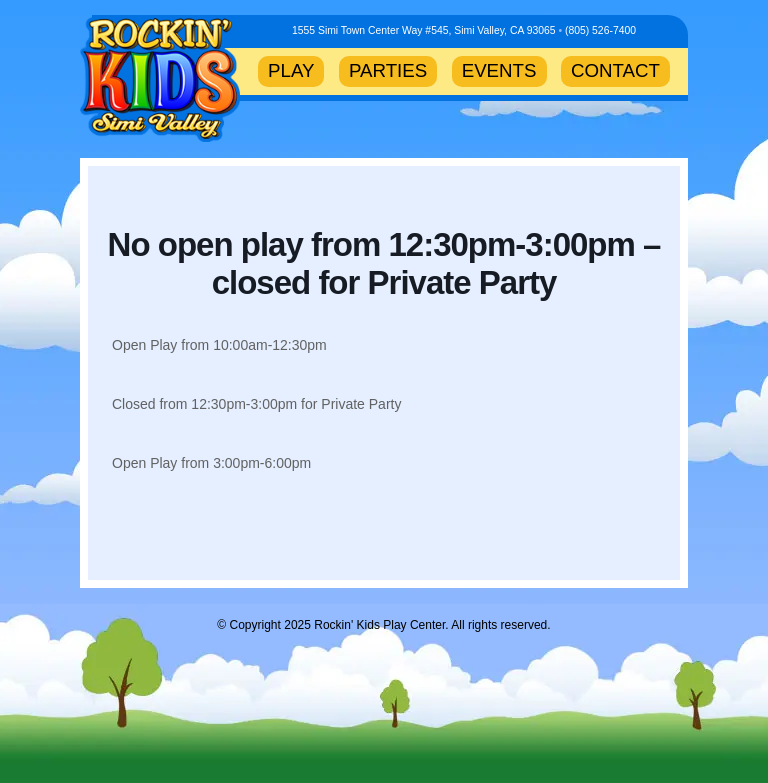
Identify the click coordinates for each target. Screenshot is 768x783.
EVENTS (499, 70)
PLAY (291, 70)
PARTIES (388, 70)
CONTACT (615, 70)
